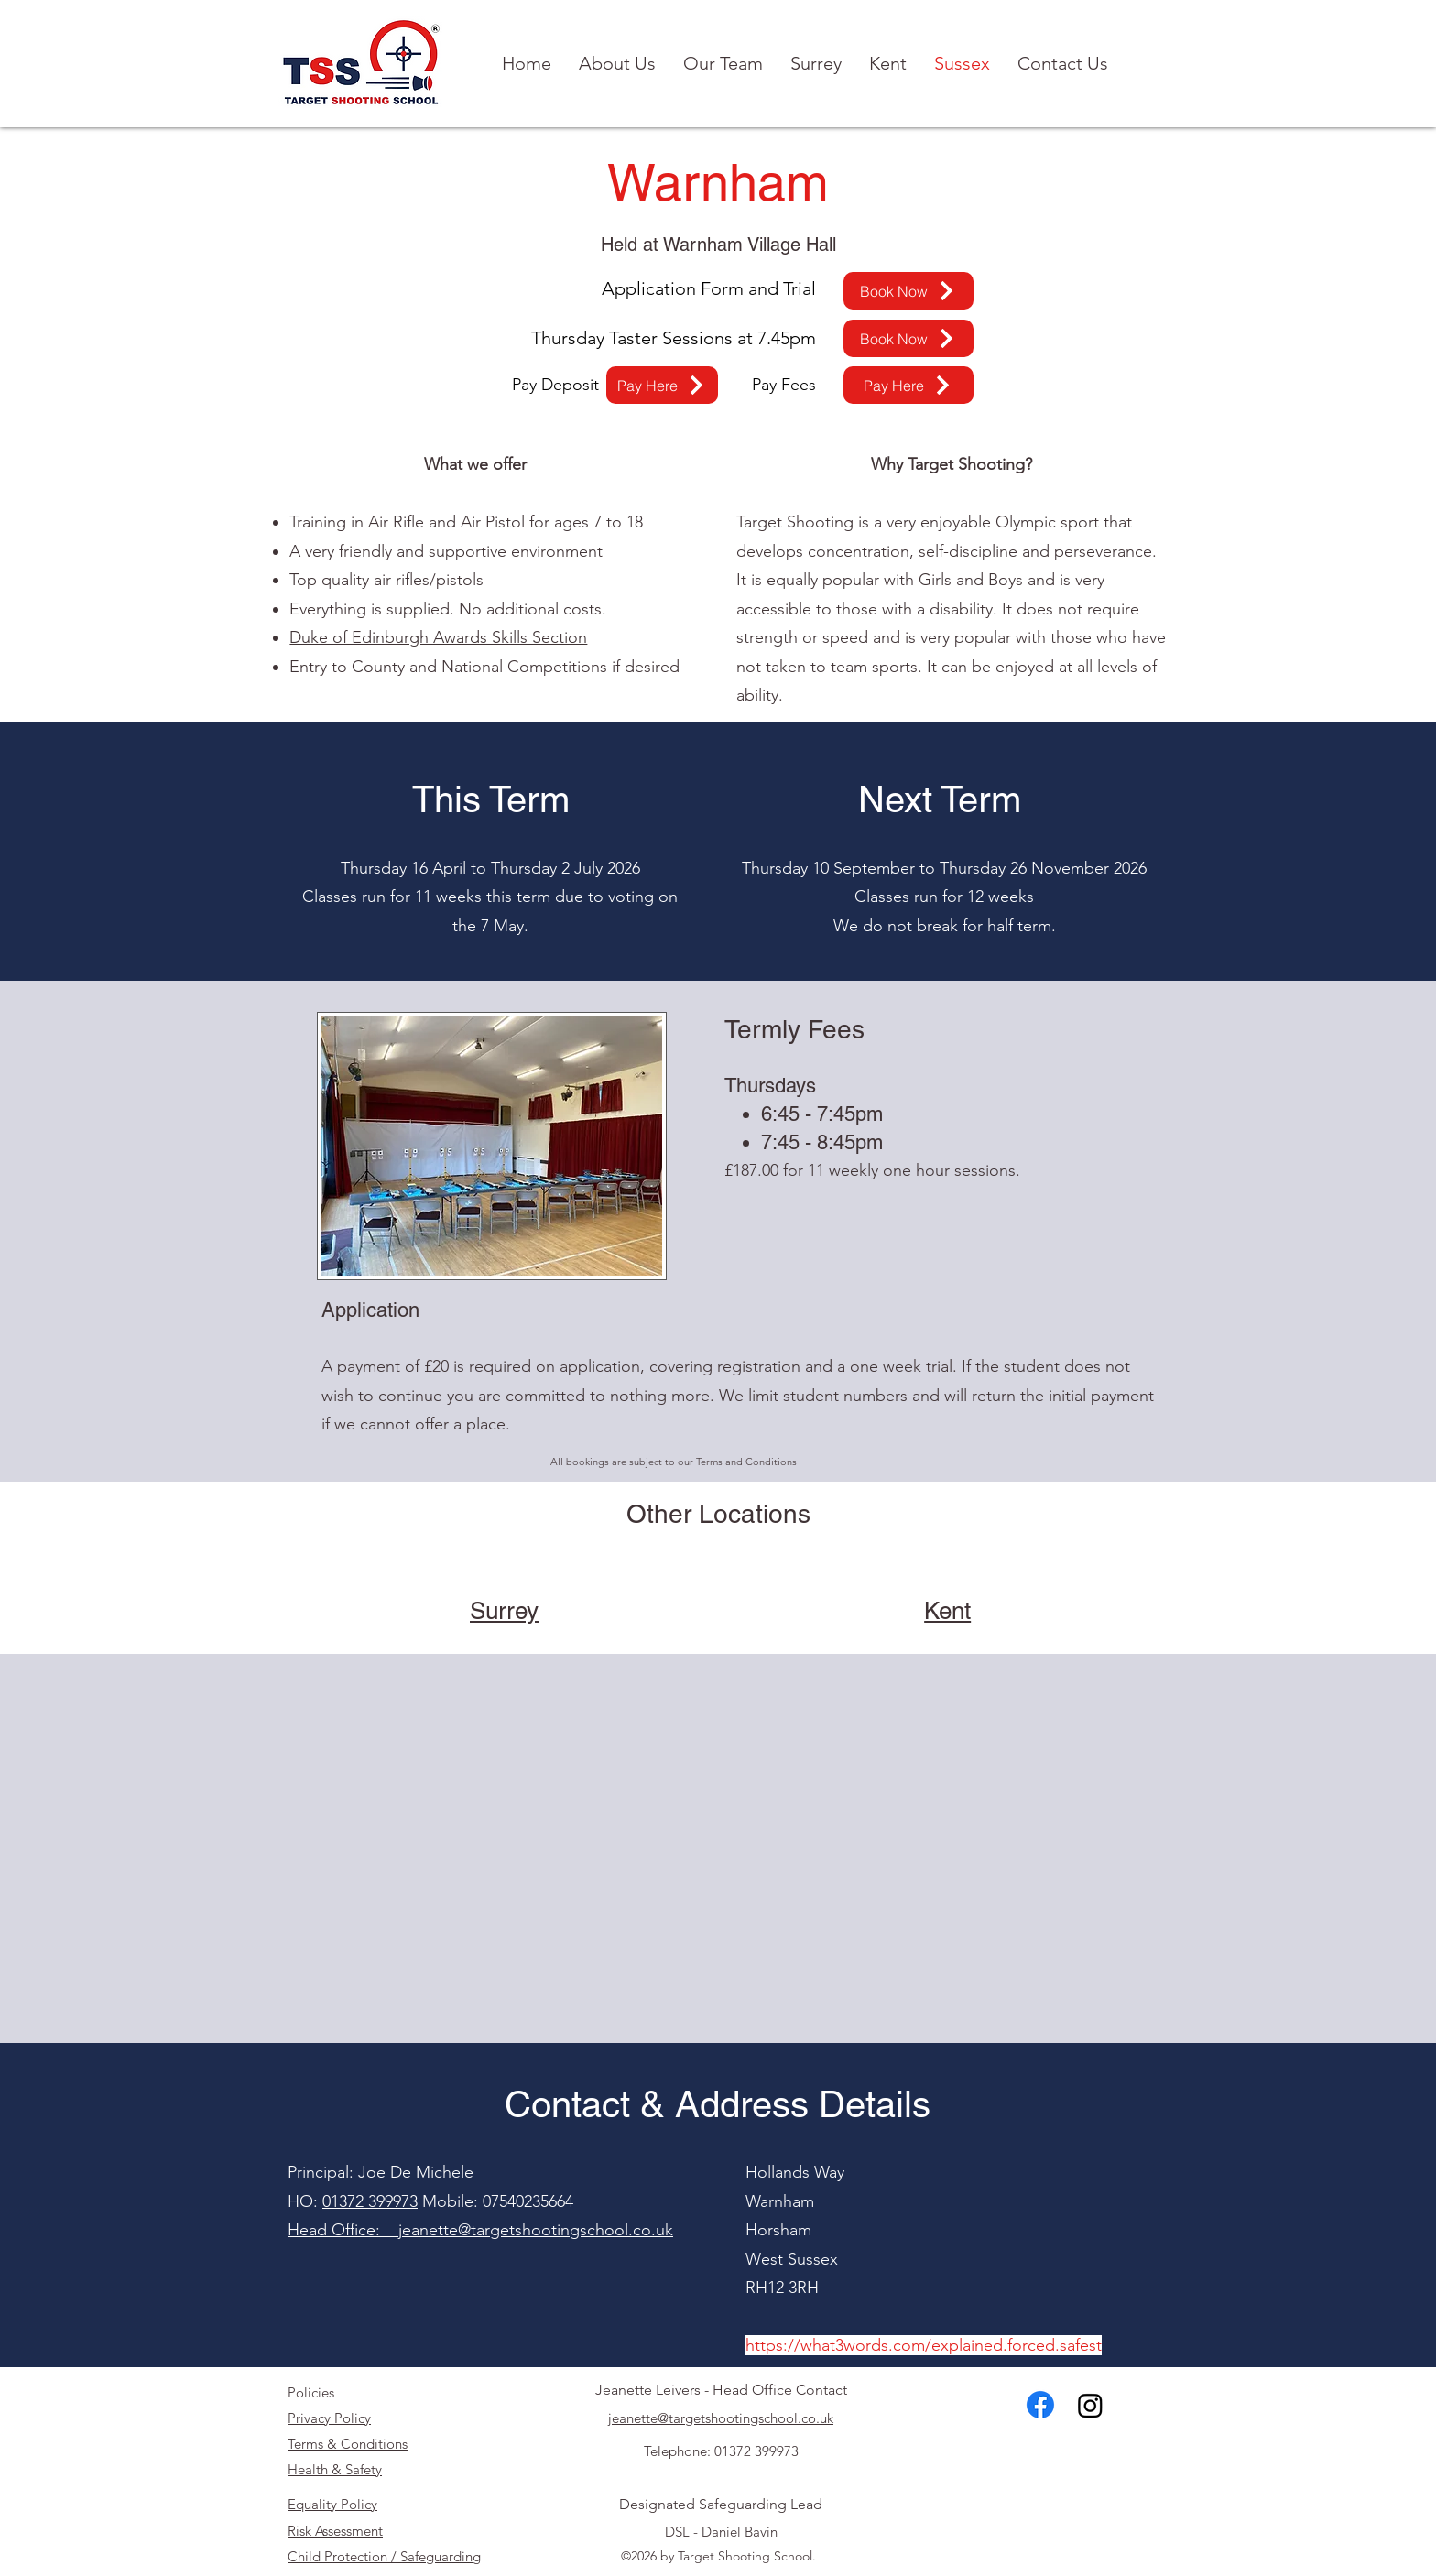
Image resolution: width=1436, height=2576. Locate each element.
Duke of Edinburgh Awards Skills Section (438, 637)
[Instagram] (1090, 2405)
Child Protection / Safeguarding (384, 2556)
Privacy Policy (329, 2418)
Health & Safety (335, 2469)
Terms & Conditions (348, 2443)
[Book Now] (908, 291)
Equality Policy (332, 2504)
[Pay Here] (662, 385)
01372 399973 (370, 2201)
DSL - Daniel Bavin (721, 2531)
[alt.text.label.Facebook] (1040, 2404)
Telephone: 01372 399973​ (721, 2451)
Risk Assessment (335, 2530)
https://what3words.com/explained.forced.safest (923, 2345)
